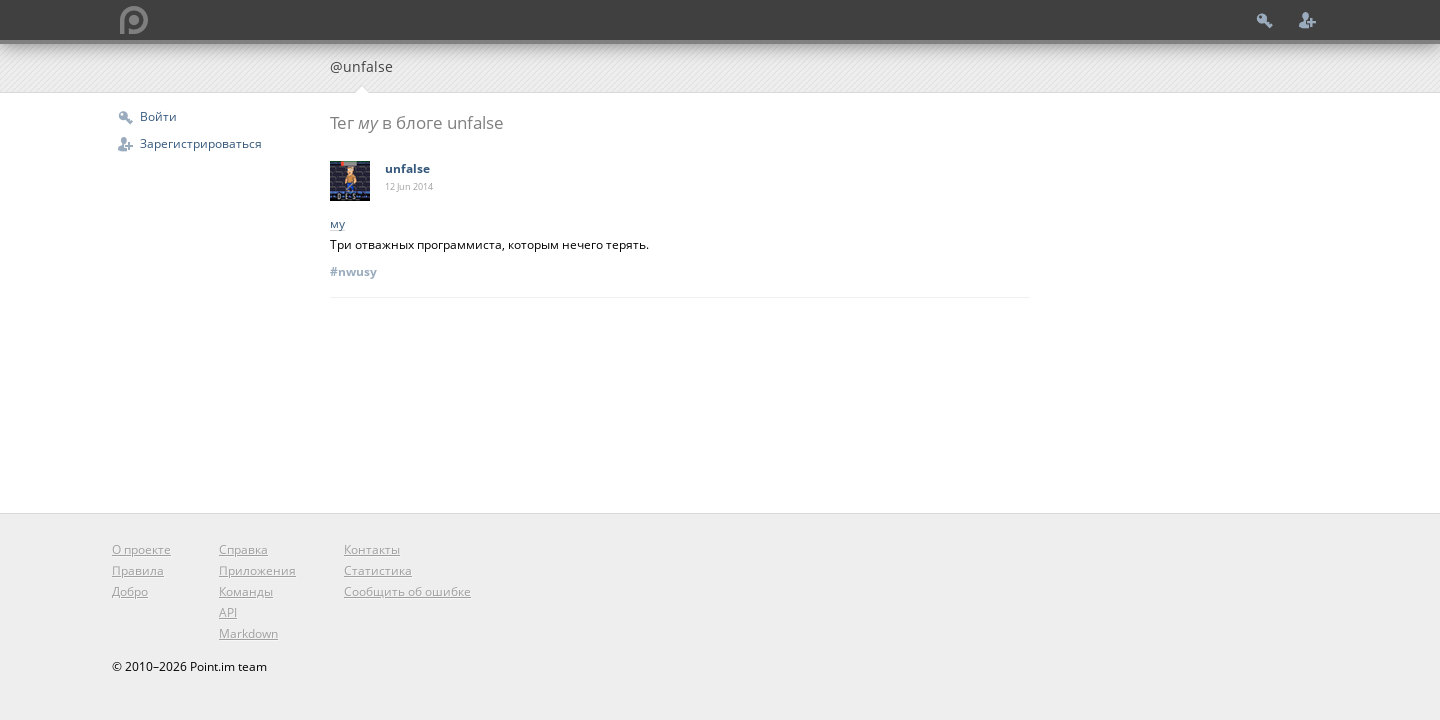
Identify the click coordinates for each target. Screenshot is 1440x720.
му (337, 224)
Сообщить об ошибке (407, 591)
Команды (246, 591)
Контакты (372, 549)
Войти (158, 116)
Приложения (257, 570)
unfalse (407, 168)
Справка (243, 549)
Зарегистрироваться (201, 143)
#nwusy (353, 271)
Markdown (248, 633)
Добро (130, 591)
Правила (138, 570)
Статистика (378, 570)
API (228, 612)
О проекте (141, 549)
